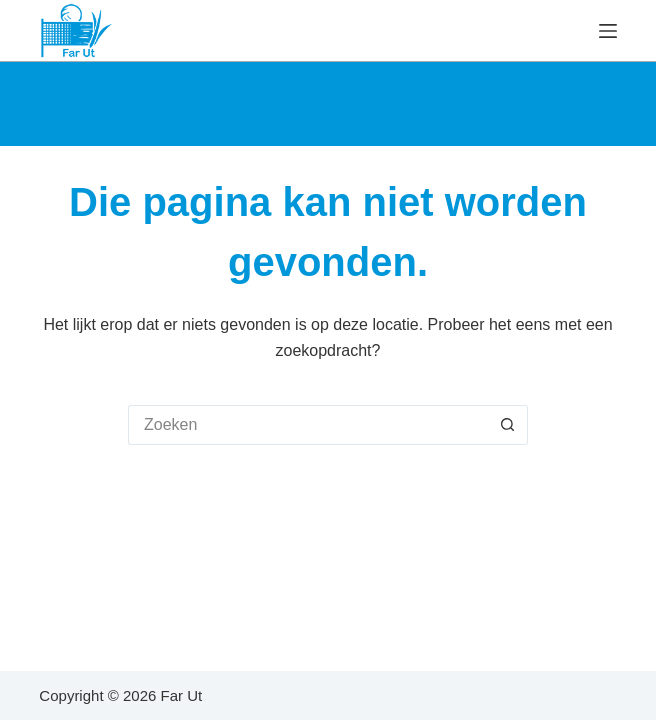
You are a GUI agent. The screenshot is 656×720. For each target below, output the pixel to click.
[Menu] (608, 31)
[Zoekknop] (508, 425)
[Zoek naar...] (308, 425)
